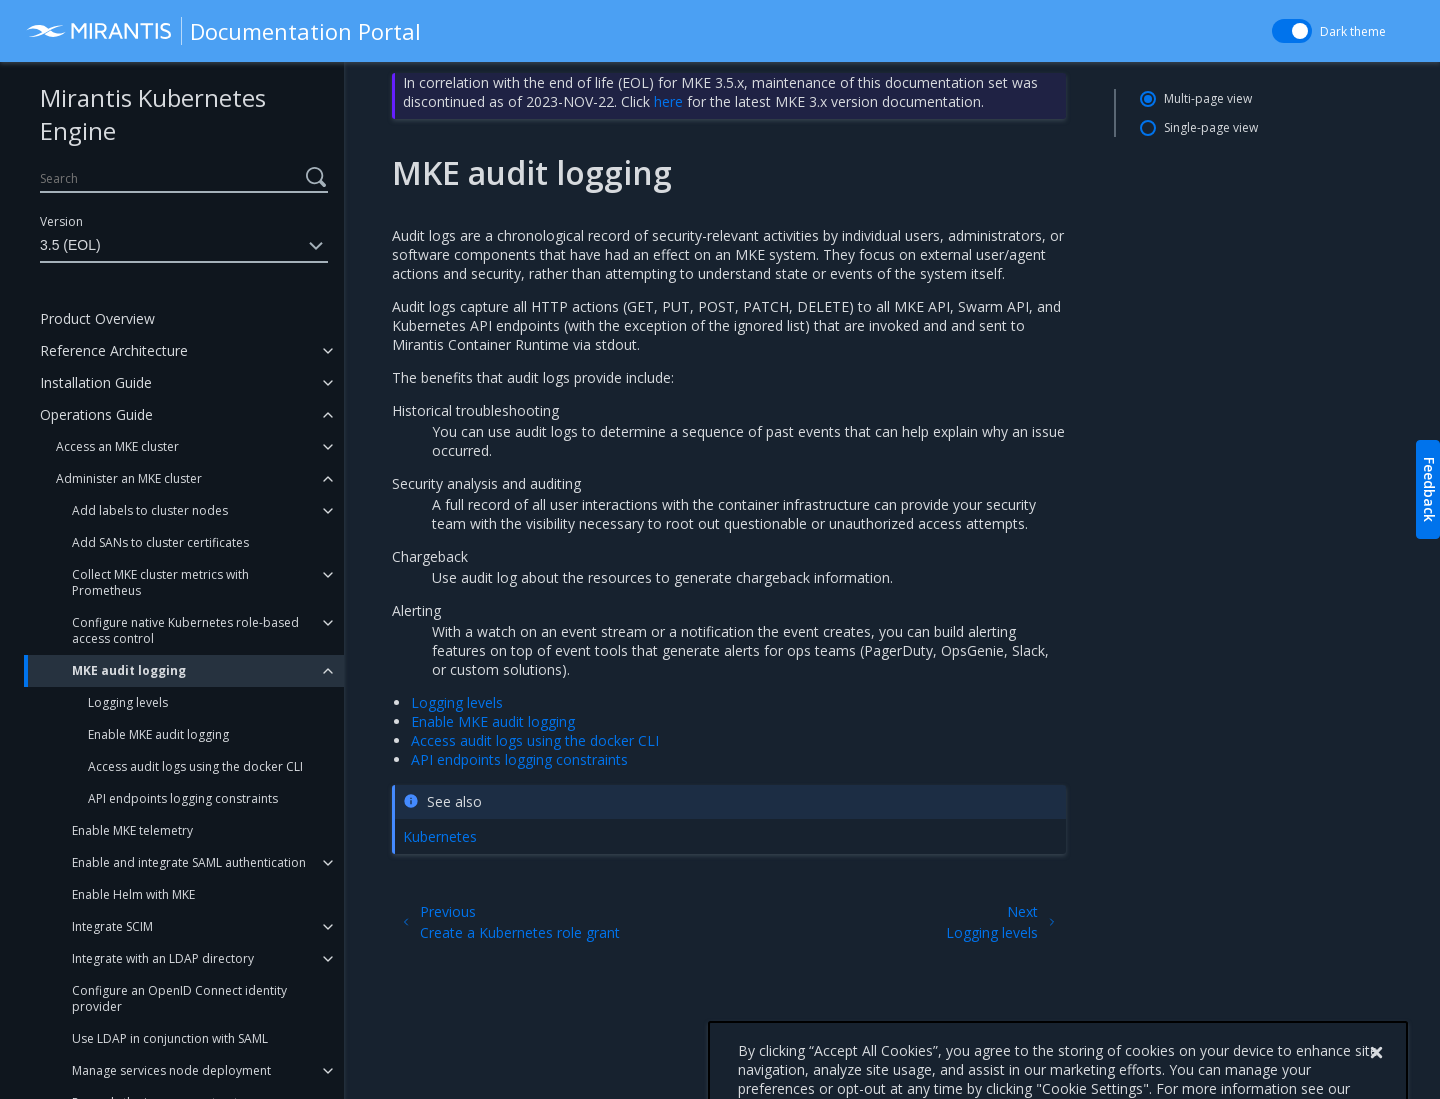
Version (61, 221)
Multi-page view (1208, 98)
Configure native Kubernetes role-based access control (185, 630)
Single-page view (1211, 127)
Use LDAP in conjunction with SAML (170, 1038)
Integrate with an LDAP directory (163, 958)
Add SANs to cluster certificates (160, 542)
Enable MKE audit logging (158, 734)
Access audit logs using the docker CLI (195, 766)
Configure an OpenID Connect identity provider (179, 998)
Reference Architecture (114, 350)
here (668, 101)
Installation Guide (96, 382)
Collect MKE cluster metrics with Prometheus (160, 582)
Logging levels (128, 702)
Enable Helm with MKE (133, 894)
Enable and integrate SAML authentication (189, 862)
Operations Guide (96, 414)
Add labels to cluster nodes (150, 510)
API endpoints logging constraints (183, 798)
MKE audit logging (129, 670)
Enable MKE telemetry (132, 830)
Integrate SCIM (112, 926)
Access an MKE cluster (117, 446)
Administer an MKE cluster (129, 478)
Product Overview (97, 318)
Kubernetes (440, 836)
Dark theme (1353, 31)
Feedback (1429, 489)
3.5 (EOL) (184, 246)
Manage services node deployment (171, 1070)
